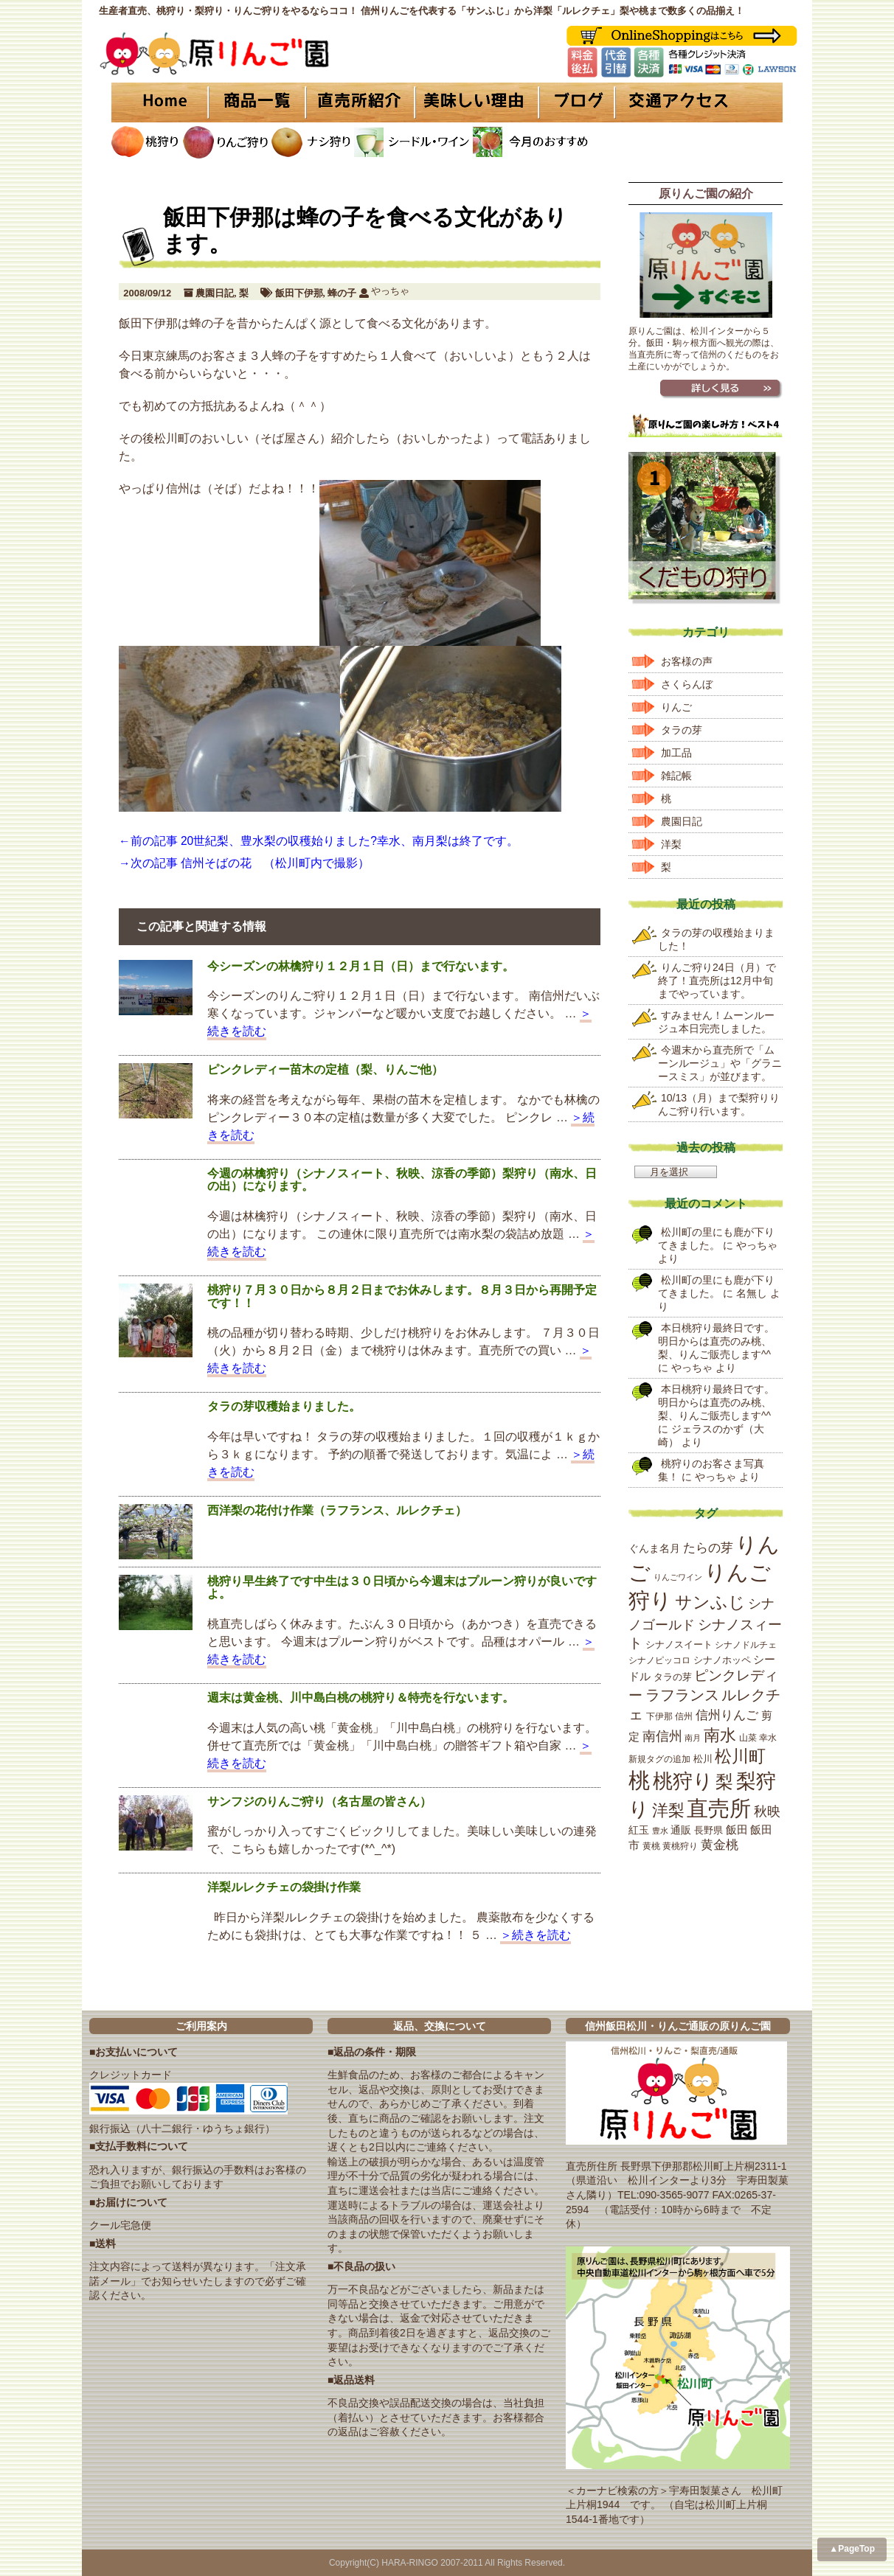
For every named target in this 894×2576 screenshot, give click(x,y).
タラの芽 (681, 730)
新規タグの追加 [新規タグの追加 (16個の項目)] (659, 1759)
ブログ (574, 102)
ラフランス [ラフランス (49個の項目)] (682, 1695)
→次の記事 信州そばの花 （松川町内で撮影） (244, 863)
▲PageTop (852, 2549)
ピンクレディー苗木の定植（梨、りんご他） (325, 1069)
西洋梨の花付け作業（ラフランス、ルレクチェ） (337, 1510)
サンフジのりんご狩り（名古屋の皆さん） (319, 1801)
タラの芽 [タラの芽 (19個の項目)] (673, 1676)
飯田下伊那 (299, 293)
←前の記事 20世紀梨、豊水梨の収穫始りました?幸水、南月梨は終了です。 (319, 841)
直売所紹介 (362, 102)
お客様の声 (687, 661)
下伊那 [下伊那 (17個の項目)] (659, 1716)
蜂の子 (342, 293)
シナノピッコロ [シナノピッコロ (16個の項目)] (659, 1660)
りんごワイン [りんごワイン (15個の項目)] (678, 1577)
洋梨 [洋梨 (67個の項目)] (668, 1810)
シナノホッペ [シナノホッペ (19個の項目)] (722, 1659)
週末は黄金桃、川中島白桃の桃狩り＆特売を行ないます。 (360, 1697)
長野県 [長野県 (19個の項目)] (708, 1830)
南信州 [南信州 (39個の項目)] (662, 1736)
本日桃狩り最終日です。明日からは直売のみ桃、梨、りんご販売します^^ (716, 1341)
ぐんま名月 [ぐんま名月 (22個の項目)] (654, 1548)
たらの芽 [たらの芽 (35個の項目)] (708, 1547)
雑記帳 (676, 775)
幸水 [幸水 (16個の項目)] (768, 1737)
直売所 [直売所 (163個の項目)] (719, 1808)
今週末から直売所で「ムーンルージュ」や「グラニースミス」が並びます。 (720, 1063)
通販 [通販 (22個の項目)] (680, 1830)
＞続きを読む (535, 1935)
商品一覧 (257, 102)
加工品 (676, 753)
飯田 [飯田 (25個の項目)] (737, 1830)
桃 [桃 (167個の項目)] (639, 1780)
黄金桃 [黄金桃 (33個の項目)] (719, 1845)
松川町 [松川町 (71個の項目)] (740, 1756)
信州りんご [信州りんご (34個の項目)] (727, 1715)
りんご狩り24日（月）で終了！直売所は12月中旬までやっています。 (717, 980)
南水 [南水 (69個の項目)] (720, 1735)
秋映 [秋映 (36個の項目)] (767, 1811)
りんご (676, 707)
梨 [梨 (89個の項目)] (724, 1782)
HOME (159, 102)
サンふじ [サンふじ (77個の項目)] (710, 1602)
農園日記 (214, 293)
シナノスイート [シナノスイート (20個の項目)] (679, 1644)
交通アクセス (698, 102)
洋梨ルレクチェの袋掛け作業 (284, 1887)
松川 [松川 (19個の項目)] (703, 1758)
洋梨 (671, 844)
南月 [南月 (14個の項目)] (693, 1737)
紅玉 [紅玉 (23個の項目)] (638, 1830)
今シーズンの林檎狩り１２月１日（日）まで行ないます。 (360, 966)
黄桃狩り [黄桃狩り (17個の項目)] (680, 1846)
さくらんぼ (687, 684)
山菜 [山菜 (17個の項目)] (748, 1738)
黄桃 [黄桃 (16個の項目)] (651, 1846)
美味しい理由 (476, 102)
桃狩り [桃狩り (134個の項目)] (683, 1780)
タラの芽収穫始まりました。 (284, 1406)
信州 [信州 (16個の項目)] (684, 1716)
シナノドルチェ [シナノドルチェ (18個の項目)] (746, 1645)
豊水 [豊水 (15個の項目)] (660, 1830)
